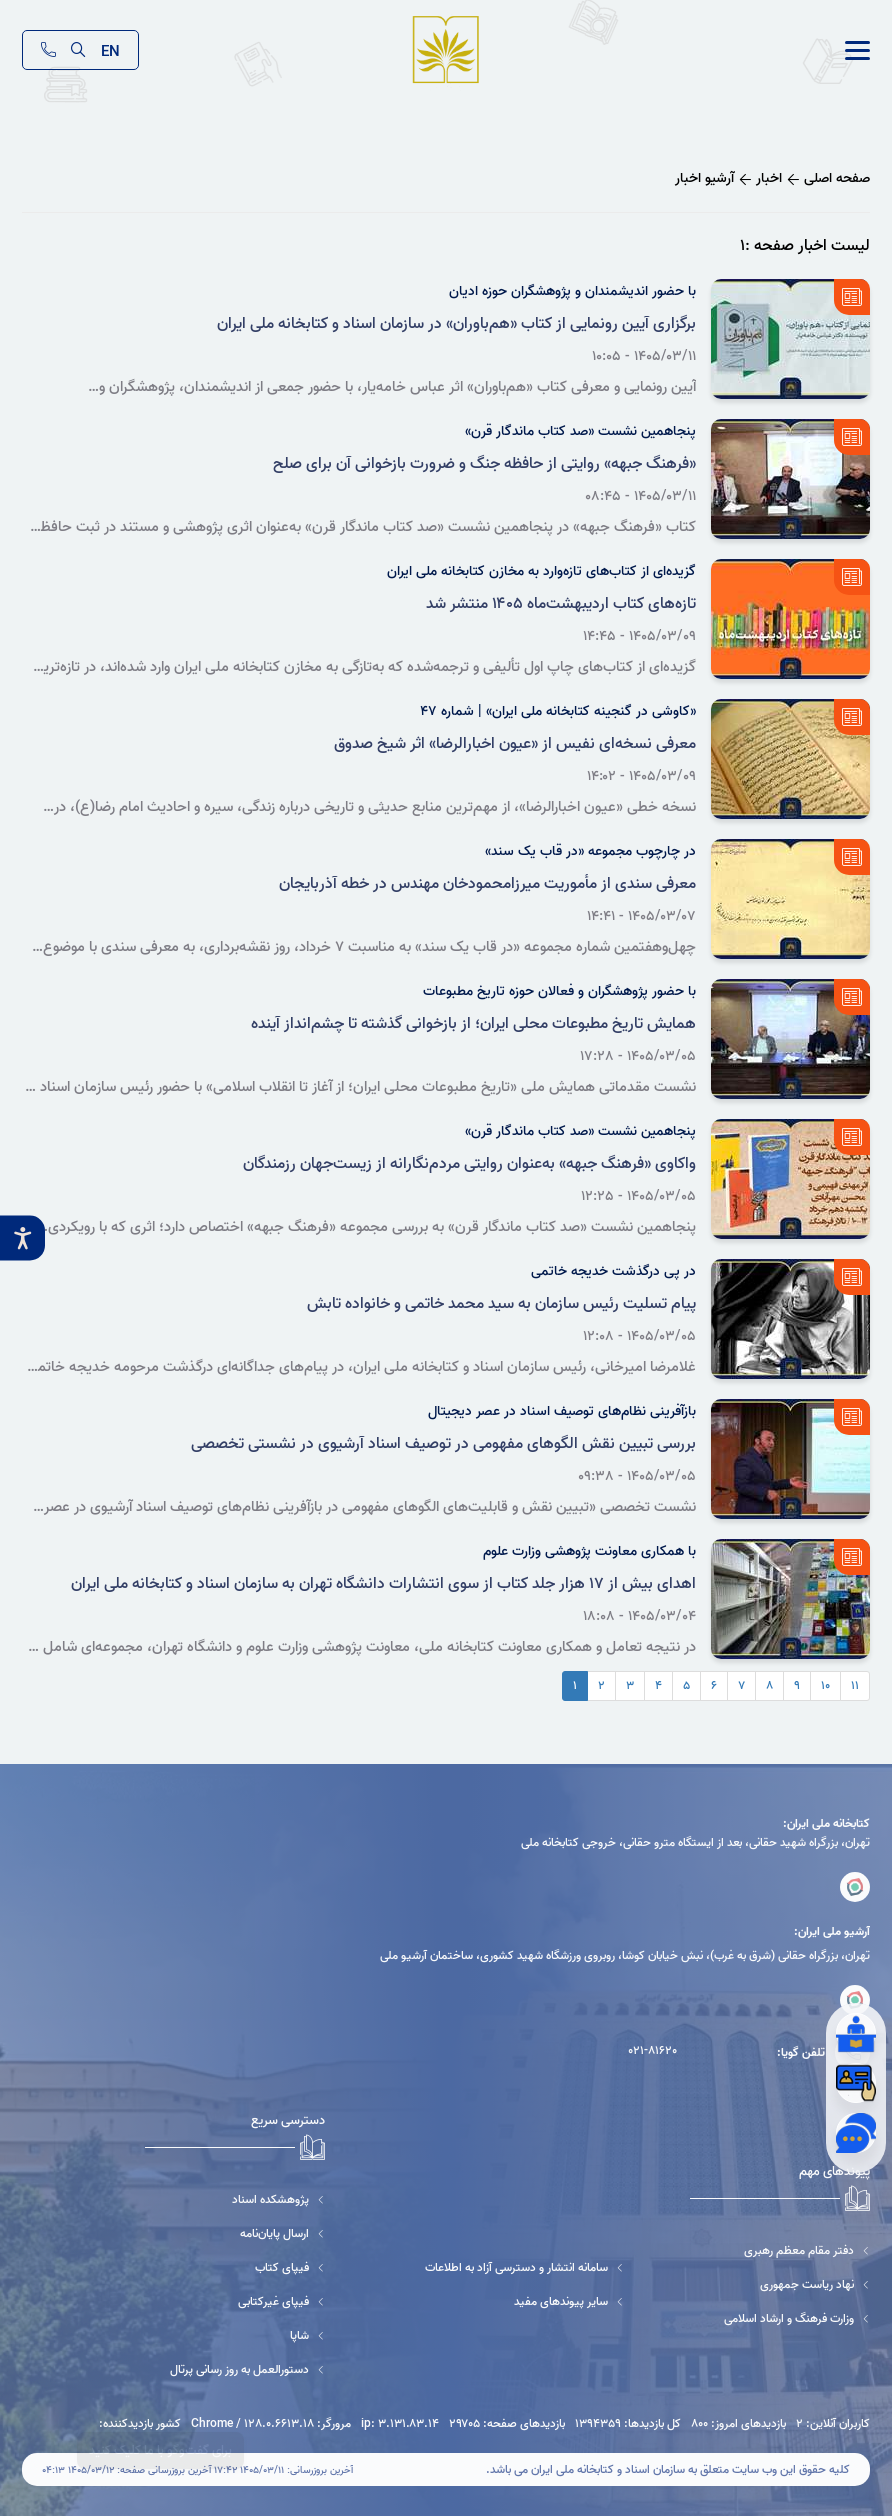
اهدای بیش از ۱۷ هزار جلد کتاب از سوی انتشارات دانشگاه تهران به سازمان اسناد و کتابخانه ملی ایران (383, 1584)
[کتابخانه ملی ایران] (855, 1887)
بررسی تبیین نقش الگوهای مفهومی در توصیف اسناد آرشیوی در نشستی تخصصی (443, 1444)
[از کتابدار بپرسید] (856, 2033)
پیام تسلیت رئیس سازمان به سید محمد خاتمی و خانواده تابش (501, 1304)
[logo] (446, 50)
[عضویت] (856, 2083)
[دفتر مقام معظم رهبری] (797, 2250)
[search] (78, 50)
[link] (857, 50)
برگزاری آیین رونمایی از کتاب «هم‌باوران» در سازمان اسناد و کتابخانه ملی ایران (456, 324)
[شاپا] (235, 2335)
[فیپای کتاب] (235, 2267)
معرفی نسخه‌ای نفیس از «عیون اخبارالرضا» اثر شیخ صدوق (515, 744)
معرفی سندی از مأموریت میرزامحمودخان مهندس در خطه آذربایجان (487, 884)
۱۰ (825, 1685)
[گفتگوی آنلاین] (856, 2133)
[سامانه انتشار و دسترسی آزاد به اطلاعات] (524, 2267)
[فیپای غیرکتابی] (235, 2301)
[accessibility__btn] (22, 1238)
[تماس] (48, 50)
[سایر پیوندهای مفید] (524, 2301)
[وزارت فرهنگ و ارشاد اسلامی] (797, 2318)
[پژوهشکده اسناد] (235, 2199)
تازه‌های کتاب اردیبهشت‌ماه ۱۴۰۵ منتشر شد (561, 604)
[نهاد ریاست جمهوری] (797, 2284)
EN (110, 50)
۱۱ (855, 1685)
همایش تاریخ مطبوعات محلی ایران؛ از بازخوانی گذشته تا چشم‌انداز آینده (473, 1024)
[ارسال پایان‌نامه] (235, 2233)
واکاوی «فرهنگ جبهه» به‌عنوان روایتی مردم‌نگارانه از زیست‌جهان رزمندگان (469, 1164)
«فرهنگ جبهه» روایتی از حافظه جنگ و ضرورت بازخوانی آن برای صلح (484, 464)
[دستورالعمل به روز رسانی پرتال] (235, 2369)
